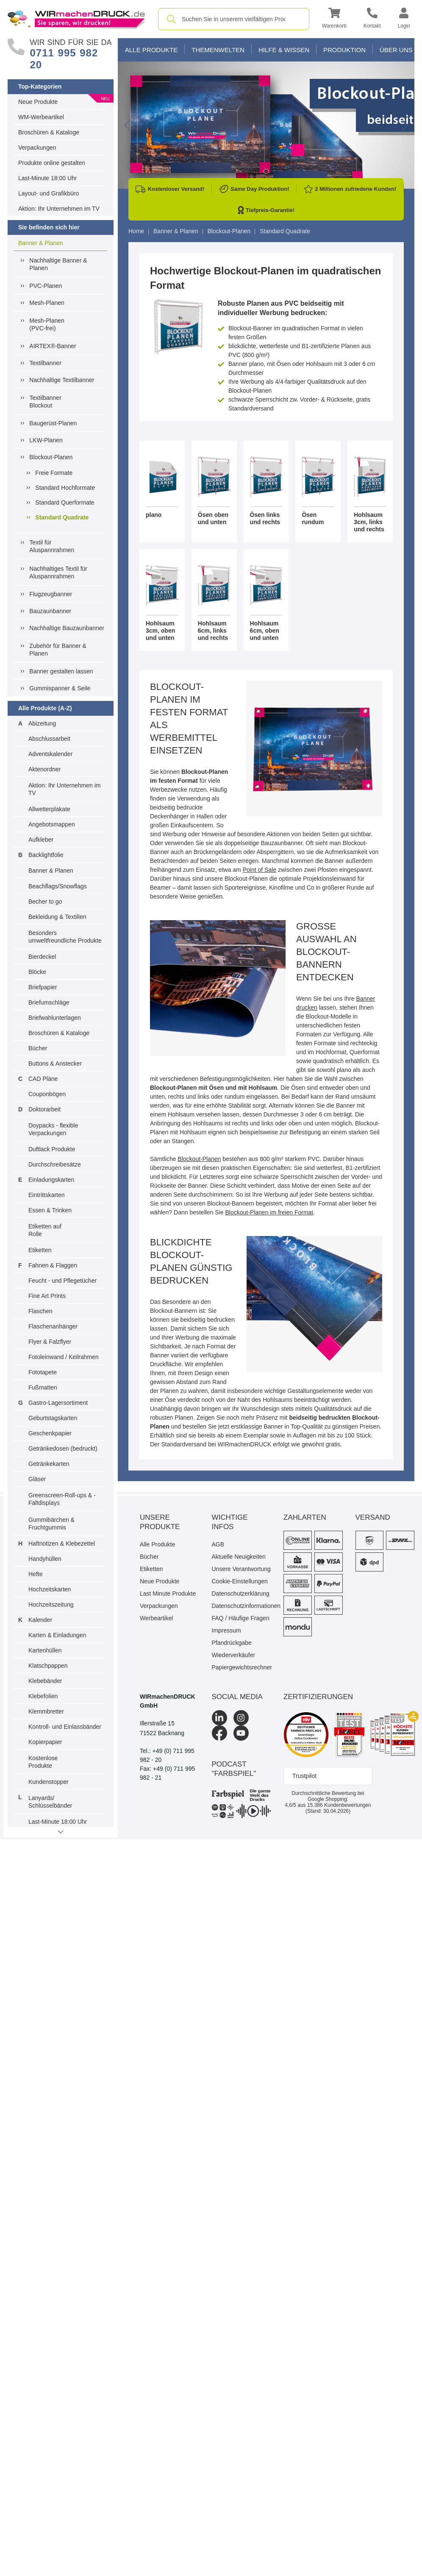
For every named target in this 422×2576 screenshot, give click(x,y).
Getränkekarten (48, 1464)
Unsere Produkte (160, 1522)
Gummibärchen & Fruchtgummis (51, 1523)
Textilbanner (45, 363)
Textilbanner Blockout (45, 401)
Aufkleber (40, 840)
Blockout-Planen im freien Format (269, 1212)
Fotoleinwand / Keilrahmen (63, 1357)
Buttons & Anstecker (55, 1063)
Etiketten (39, 1250)
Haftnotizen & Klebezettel (61, 1543)
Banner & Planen (40, 243)
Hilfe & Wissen (283, 49)
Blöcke (37, 972)
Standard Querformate (64, 502)
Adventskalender (50, 754)
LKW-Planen (45, 440)
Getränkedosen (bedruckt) (62, 1448)
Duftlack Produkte (51, 1149)
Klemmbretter (46, 1711)
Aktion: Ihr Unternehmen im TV (59, 209)
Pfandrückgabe (232, 1642)
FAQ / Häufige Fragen (240, 1618)
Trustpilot (304, 1775)
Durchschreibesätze (54, 1164)
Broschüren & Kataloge (48, 132)
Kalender (40, 1620)
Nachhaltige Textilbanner (61, 380)
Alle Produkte (151, 49)
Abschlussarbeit (49, 739)
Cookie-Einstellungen (240, 1581)
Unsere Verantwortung (241, 1569)
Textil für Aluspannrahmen (51, 546)
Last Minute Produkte (168, 1593)
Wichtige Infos (230, 1522)
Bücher (37, 1048)
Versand (372, 1517)
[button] (334, 19)
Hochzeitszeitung (51, 1605)
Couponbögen (47, 1094)
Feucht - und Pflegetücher (62, 1281)
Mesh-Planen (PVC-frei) (46, 324)
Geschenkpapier (50, 1433)
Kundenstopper (48, 1782)
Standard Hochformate (65, 487)
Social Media (237, 1697)
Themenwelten (218, 49)
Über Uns (396, 49)
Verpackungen (37, 148)
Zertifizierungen (318, 1697)
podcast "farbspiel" (234, 1769)
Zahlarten (304, 1517)
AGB (218, 1544)
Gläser (37, 1479)
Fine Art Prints (47, 1296)
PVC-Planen (45, 285)
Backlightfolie (46, 855)
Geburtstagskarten (52, 1418)
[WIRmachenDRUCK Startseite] (76, 18)
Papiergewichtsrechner (241, 1667)
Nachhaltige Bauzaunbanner (66, 628)
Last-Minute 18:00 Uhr (47, 178)
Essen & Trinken (50, 1210)
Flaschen (40, 1311)
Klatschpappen (48, 1666)
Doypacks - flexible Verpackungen (53, 1129)
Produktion (344, 49)
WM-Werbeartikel (41, 117)
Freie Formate (53, 472)
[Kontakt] (372, 19)
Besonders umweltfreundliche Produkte (65, 936)
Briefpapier (42, 987)
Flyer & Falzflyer (49, 1342)
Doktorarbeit (44, 1109)
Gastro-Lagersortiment (58, 1403)
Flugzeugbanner (50, 594)
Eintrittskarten (46, 1195)
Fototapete (42, 1372)
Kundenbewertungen (339, 1805)
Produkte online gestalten (51, 163)
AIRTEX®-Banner (52, 346)
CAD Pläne (43, 1079)
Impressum (226, 1630)
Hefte (35, 1574)
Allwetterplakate (49, 809)
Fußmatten (42, 1387)
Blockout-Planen (50, 457)
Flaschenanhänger (53, 1326)
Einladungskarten (51, 1180)
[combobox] (233, 19)
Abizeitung (42, 723)
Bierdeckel (42, 957)
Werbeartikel (156, 1618)
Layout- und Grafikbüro (48, 193)
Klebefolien (43, 1696)
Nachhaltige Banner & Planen (58, 264)
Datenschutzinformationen (241, 1605)
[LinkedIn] (219, 1717)
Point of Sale (259, 869)
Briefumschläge (48, 1002)
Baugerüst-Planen (53, 423)
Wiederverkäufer (233, 1655)
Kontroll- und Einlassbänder (64, 1727)
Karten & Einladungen (57, 1635)
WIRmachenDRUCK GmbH (167, 1701)
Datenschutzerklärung (240, 1593)
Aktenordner (44, 769)
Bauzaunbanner (50, 611)
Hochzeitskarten (49, 1589)
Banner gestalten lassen (61, 671)
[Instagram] (241, 1717)
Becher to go (45, 901)
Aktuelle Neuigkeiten (239, 1556)
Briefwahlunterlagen (54, 1018)
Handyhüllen (44, 1559)
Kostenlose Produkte (43, 1762)
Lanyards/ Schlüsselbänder (50, 1802)
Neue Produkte (38, 102)
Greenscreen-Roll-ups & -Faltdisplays (62, 1499)
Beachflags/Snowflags (57, 886)
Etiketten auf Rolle (44, 1230)
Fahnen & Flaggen (52, 1265)
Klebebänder (45, 1681)
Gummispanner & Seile (59, 688)
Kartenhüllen (45, 1650)
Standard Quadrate (62, 517)
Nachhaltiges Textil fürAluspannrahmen (58, 572)
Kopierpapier (45, 1742)
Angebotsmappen (51, 824)
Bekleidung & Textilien (57, 917)
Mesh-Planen (46, 302)
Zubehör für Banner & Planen (57, 649)
